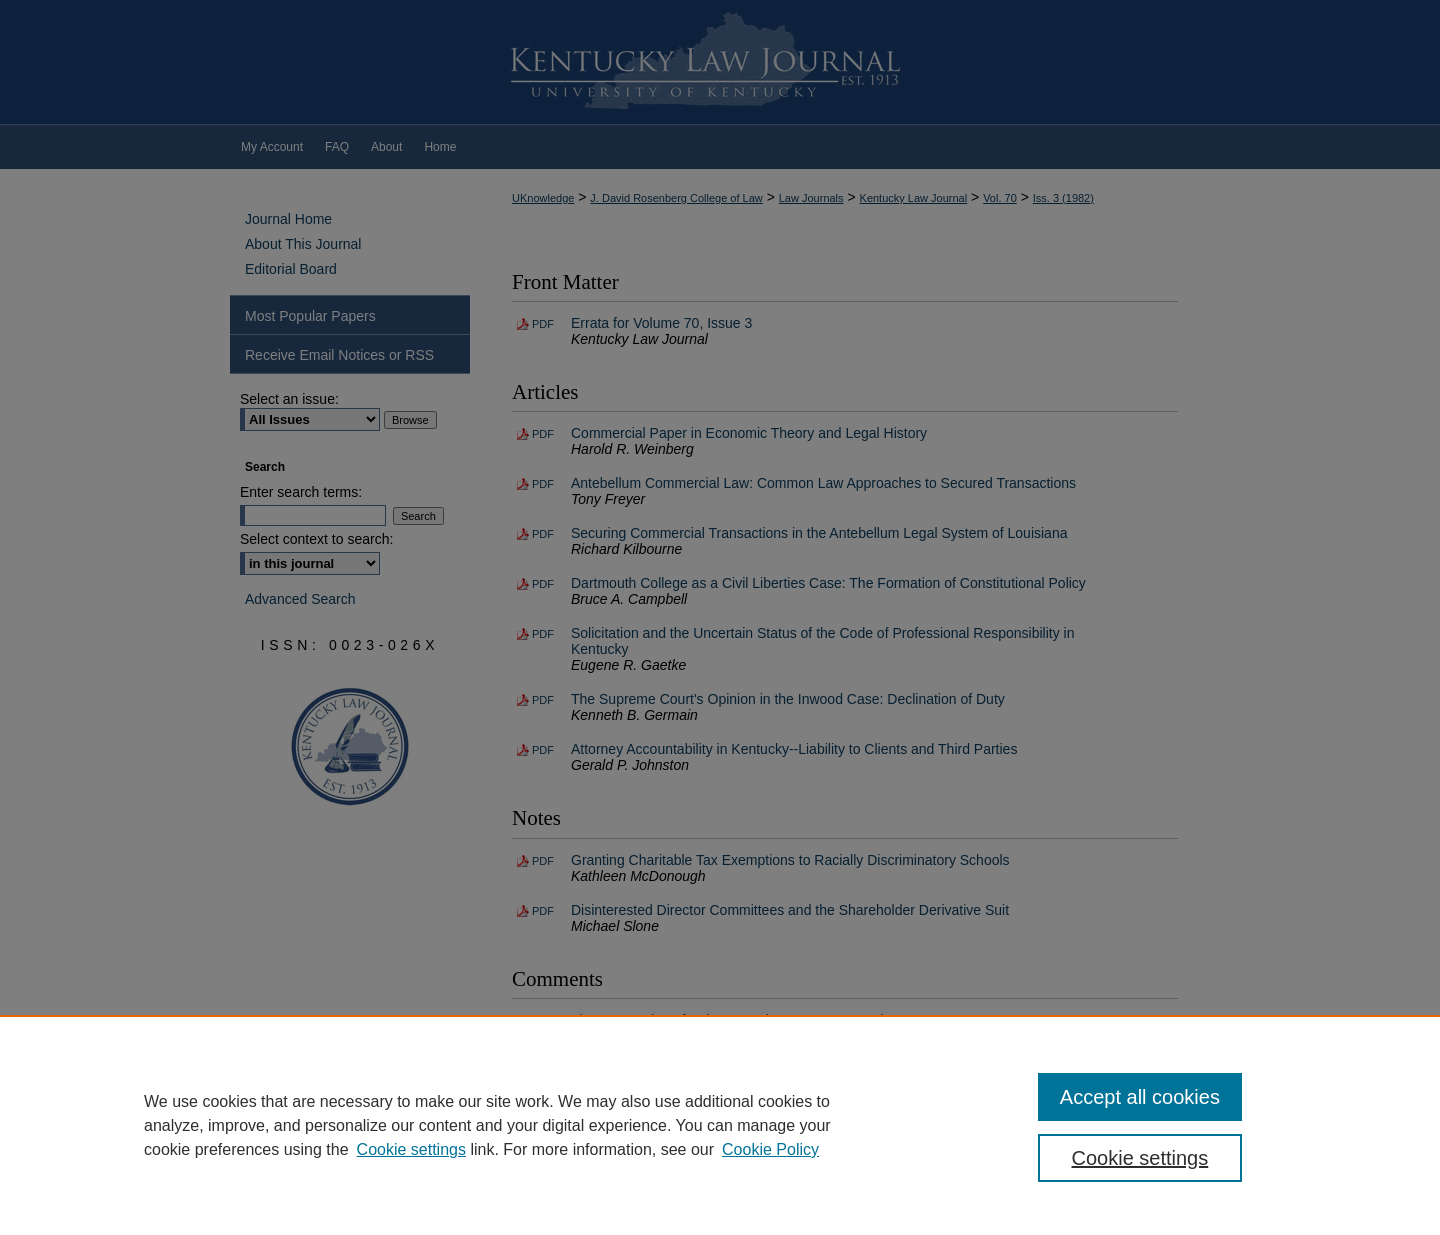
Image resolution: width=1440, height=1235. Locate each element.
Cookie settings (411, 1149)
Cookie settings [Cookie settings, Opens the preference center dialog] (1140, 1158)
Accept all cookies (1140, 1097)
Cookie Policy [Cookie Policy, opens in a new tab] (770, 1149)
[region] (720, 1125)
